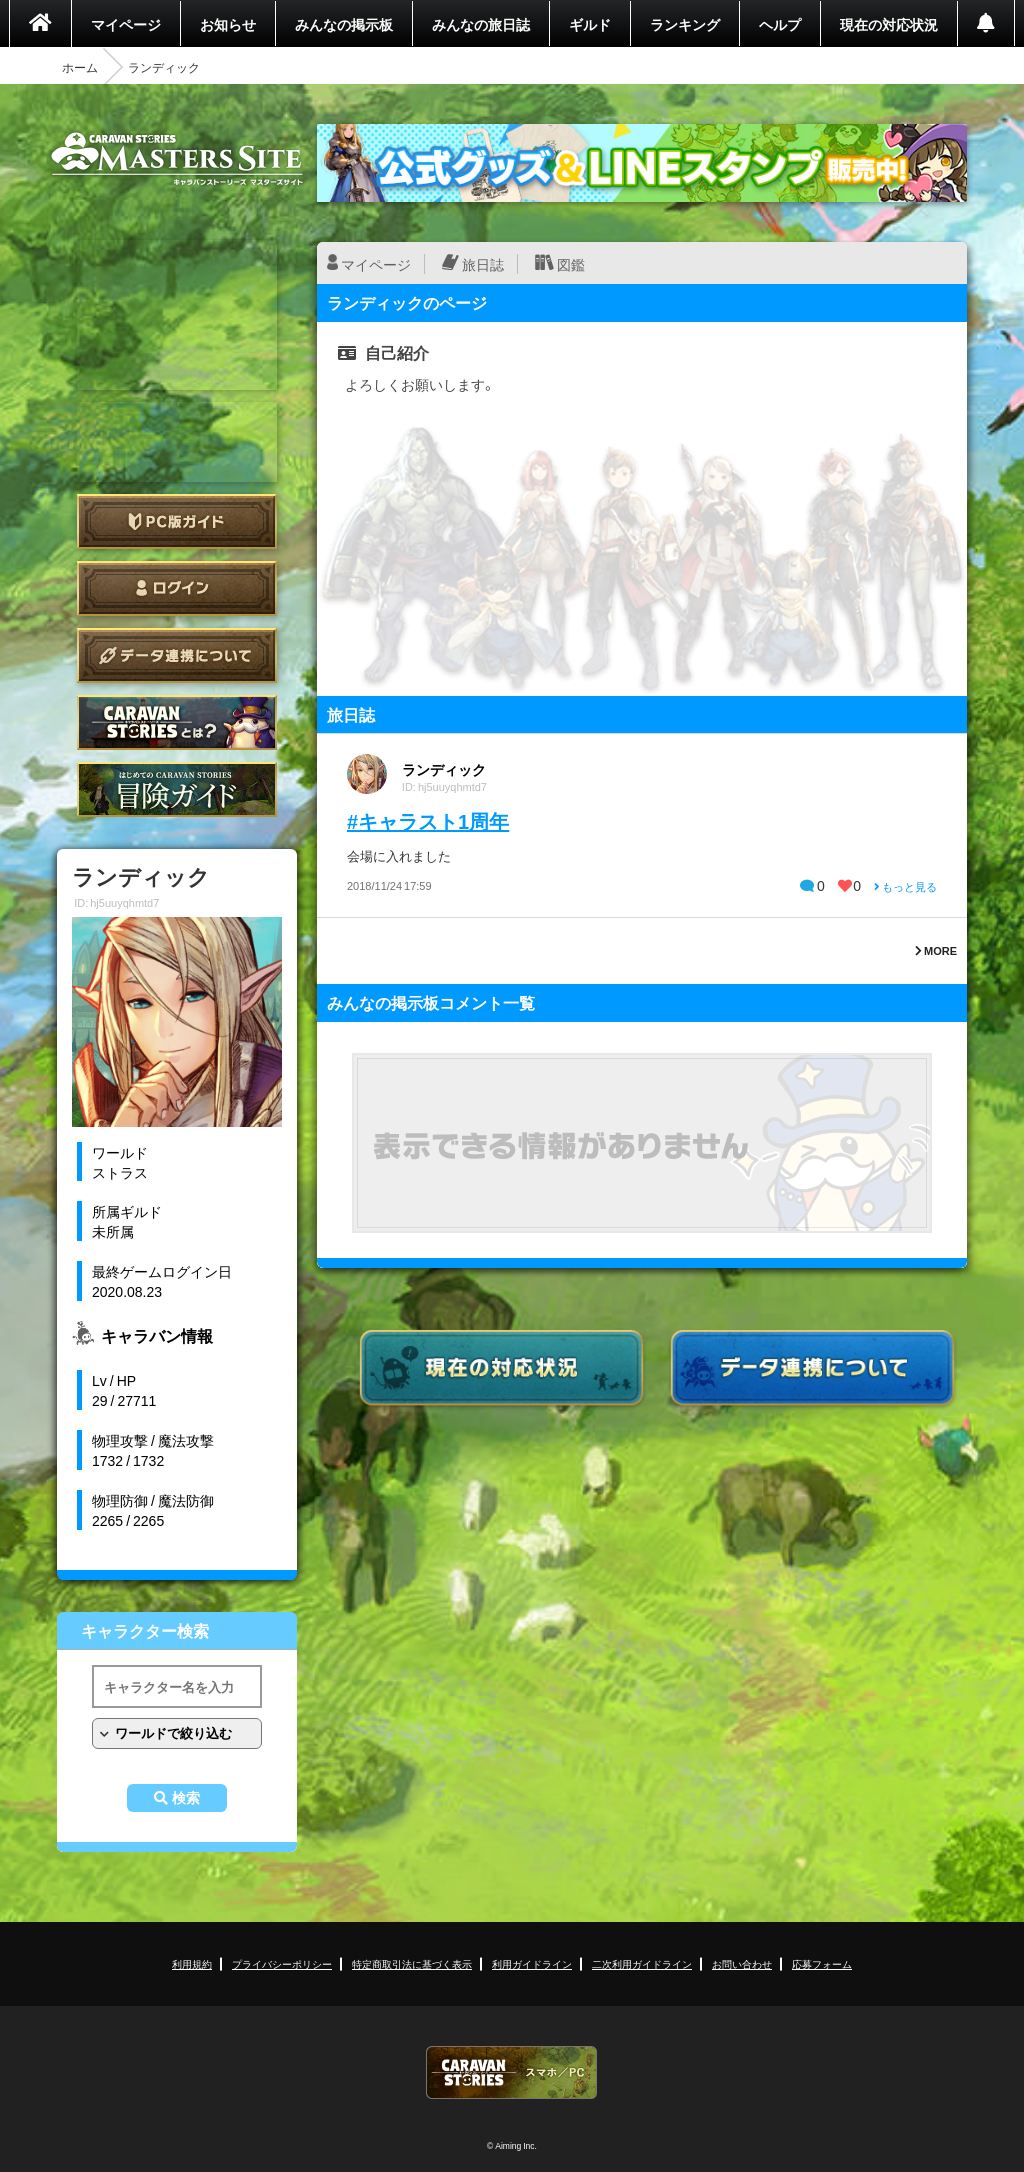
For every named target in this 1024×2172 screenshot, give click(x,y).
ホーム (80, 67)
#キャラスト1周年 (428, 820)
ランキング (685, 24)
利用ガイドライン (532, 1963)
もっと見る (905, 886)
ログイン (177, 588)
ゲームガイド (177, 789)
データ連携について (177, 655)
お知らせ (228, 24)
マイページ (126, 24)
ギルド (590, 24)
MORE (936, 950)
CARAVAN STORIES (512, 2072)
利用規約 (192, 1963)
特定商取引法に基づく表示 (412, 1963)
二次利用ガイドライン (642, 1963)
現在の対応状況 (889, 24)
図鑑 (571, 264)
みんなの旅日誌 (481, 24)
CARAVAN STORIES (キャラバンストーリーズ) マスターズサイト (177, 159)
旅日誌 (483, 264)
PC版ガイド (177, 521)
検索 (186, 1798)
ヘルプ (780, 24)
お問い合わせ (742, 1963)
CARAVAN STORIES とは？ (177, 722)
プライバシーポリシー (282, 1963)
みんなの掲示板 (344, 24)
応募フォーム (822, 1963)
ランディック (444, 769)
